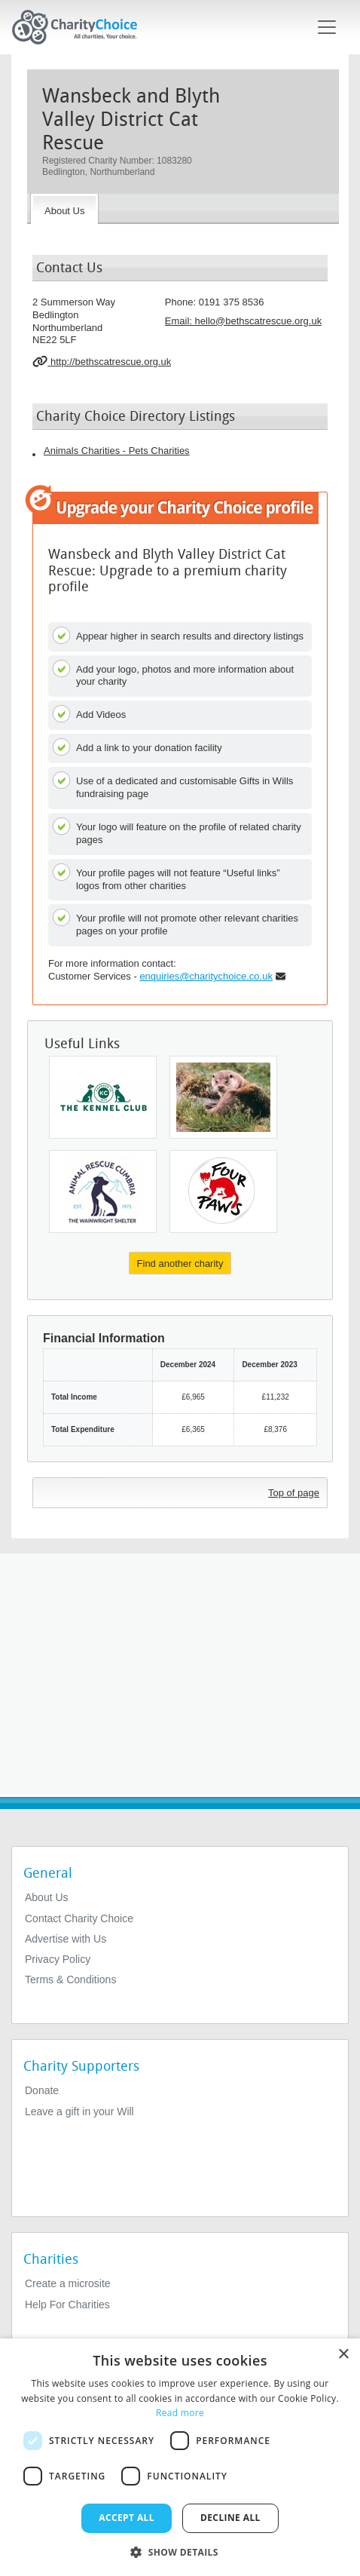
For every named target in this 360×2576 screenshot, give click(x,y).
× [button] (343, 2354)
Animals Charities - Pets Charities (117, 450)
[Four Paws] (223, 1191)
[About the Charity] (64, 209)
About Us (47, 1897)
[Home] (80, 27)
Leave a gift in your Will (79, 2111)
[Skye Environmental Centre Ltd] (223, 1097)
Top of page (293, 1492)
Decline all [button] (230, 2517)
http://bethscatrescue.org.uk (101, 361)
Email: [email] (243, 321)
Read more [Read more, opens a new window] (180, 2412)
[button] (180, 2551)
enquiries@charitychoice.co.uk (206, 976)
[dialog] (180, 2457)
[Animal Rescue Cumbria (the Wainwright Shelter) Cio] (103, 1191)
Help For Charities (67, 2304)
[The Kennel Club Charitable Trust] (103, 1097)
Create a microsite (68, 2283)
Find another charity (180, 1263)
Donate (42, 2090)
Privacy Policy (57, 1959)
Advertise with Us (65, 1939)
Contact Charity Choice (79, 1918)
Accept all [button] (126, 2517)
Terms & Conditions (70, 1979)
